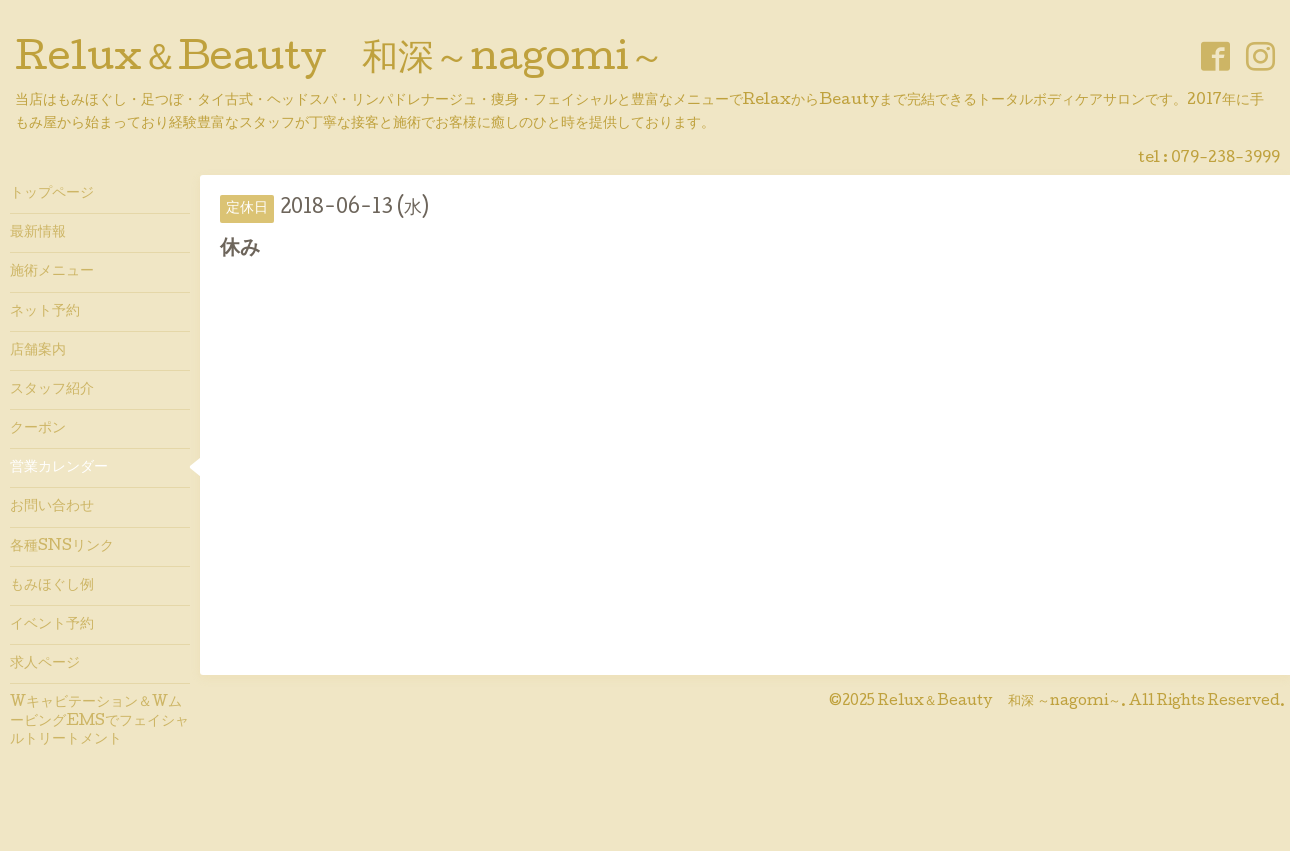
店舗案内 (38, 351)
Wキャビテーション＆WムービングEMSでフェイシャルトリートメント (99, 721)
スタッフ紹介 (52, 390)
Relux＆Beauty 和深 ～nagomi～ (999, 702)
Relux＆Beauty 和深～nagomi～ (340, 61)
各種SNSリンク (62, 547)
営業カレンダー (59, 468)
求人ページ (45, 664)
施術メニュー (52, 272)
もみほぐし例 (52, 586)
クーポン (38, 429)
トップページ (52, 194)
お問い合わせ (52, 507)
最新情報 (38, 233)
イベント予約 (52, 625)
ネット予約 (45, 312)
